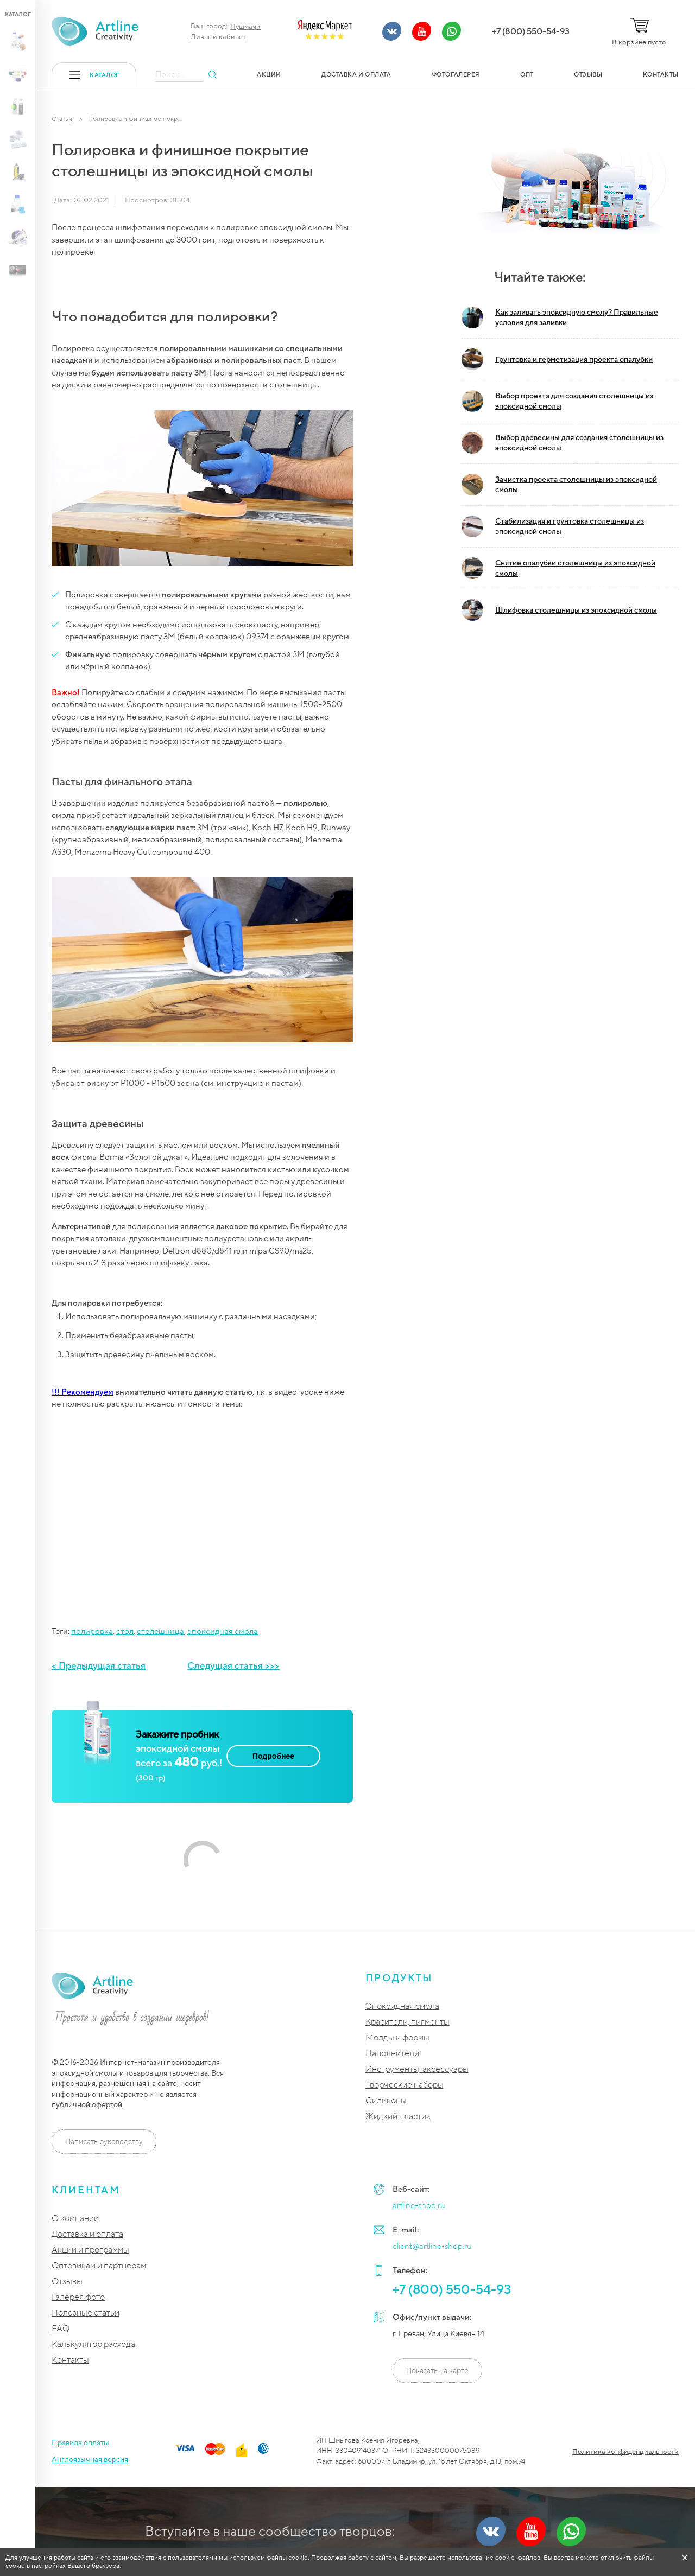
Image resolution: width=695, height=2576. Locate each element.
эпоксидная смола (222, 1631)
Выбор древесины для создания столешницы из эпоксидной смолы (563, 443)
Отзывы (67, 2281)
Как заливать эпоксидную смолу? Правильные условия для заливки (560, 317)
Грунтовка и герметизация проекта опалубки (557, 359)
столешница (160, 1631)
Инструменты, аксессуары (417, 2069)
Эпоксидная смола (402, 2006)
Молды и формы (397, 2038)
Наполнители (392, 2054)
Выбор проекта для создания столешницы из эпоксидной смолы (557, 401)
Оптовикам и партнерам (99, 2266)
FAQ (61, 2329)
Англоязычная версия (90, 2459)
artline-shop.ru (419, 2205)
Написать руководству (104, 2141)
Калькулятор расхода (93, 2344)
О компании (75, 2219)
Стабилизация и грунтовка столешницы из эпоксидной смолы (553, 526)
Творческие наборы (404, 2085)
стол (125, 1631)
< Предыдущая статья (99, 1665)
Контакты (70, 2360)
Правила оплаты (80, 2443)
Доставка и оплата (87, 2234)
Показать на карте (437, 2370)
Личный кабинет (218, 37)
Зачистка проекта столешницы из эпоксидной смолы (559, 484)
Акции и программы (90, 2250)
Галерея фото (78, 2297)
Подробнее (273, 1756)
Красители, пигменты (407, 2022)
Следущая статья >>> (233, 1665)
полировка (92, 1631)
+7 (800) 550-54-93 (531, 31)
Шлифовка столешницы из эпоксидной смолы (559, 610)
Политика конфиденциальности (625, 2452)
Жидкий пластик (398, 2116)
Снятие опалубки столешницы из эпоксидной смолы (558, 568)
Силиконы (386, 2101)
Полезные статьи (85, 2313)
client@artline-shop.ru (432, 2246)
